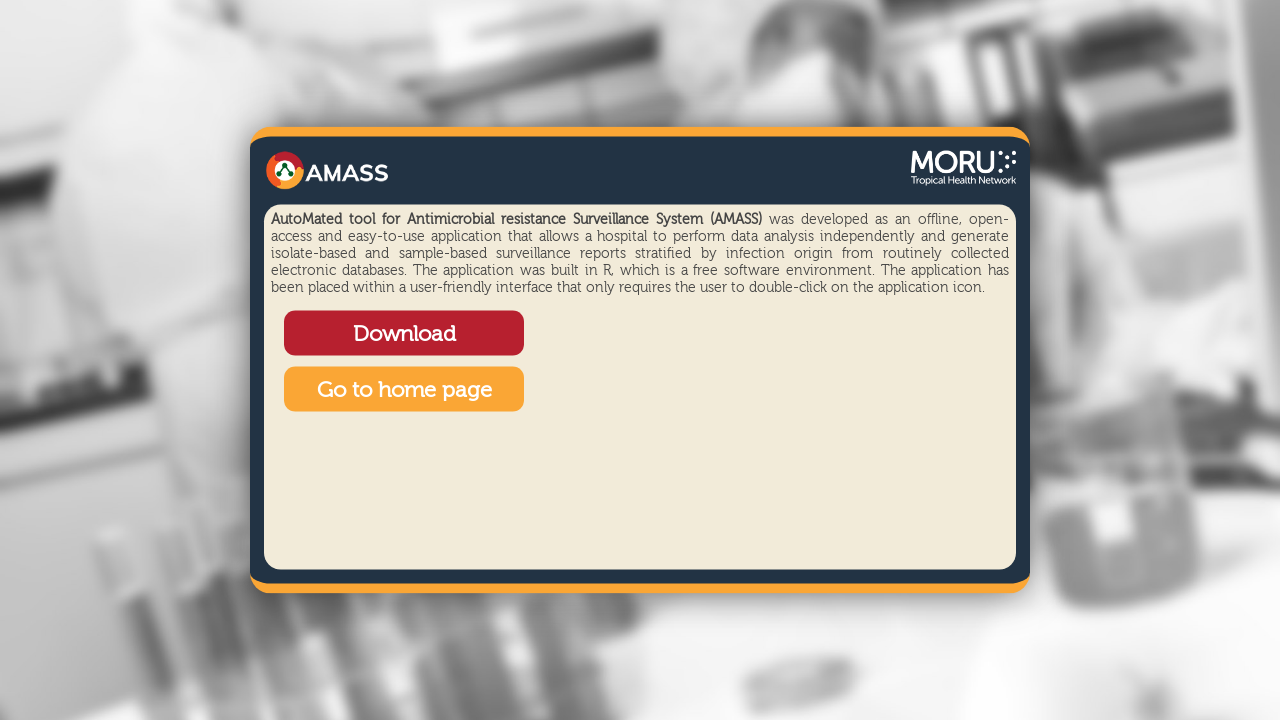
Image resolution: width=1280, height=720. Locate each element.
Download (404, 335)
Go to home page (404, 391)
